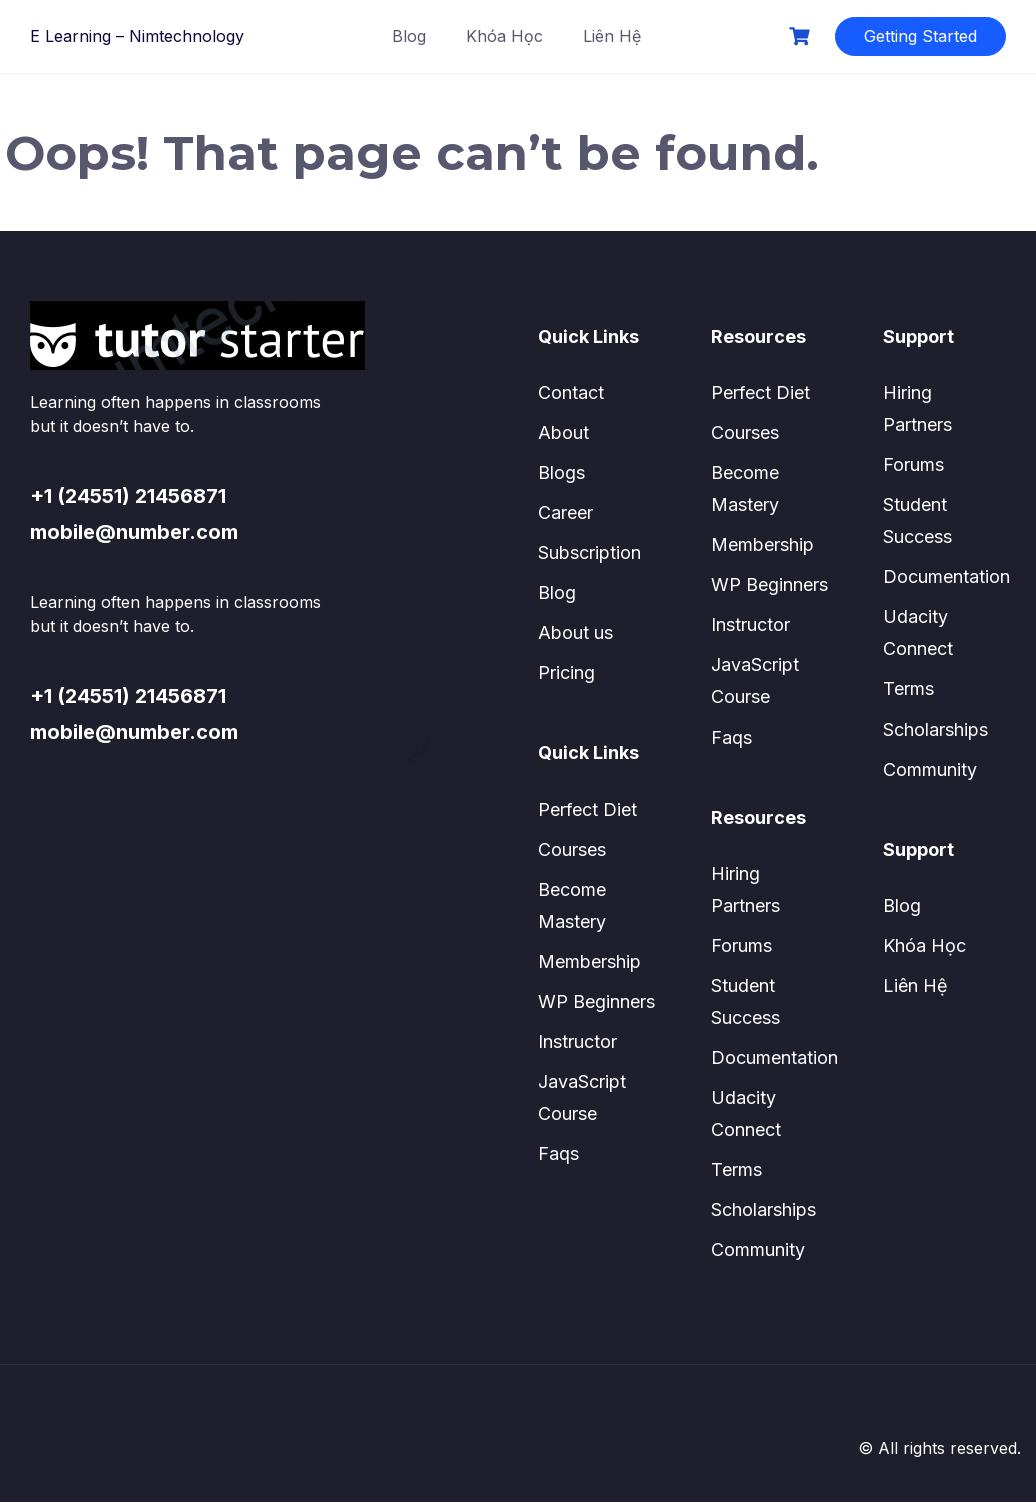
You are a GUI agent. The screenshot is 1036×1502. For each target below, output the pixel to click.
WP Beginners (596, 1001)
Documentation (774, 1057)
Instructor (577, 1041)
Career (565, 512)
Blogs (561, 472)
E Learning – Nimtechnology (137, 36)
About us (575, 632)
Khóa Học (504, 36)
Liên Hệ (612, 36)
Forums (741, 945)
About (563, 432)
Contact (571, 392)
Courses (572, 849)
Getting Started (920, 36)
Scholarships (763, 1209)
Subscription (589, 552)
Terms (736, 1169)
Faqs (558, 1153)
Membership (589, 961)
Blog (409, 36)
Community (758, 1249)
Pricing (566, 672)
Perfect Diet (587, 809)
